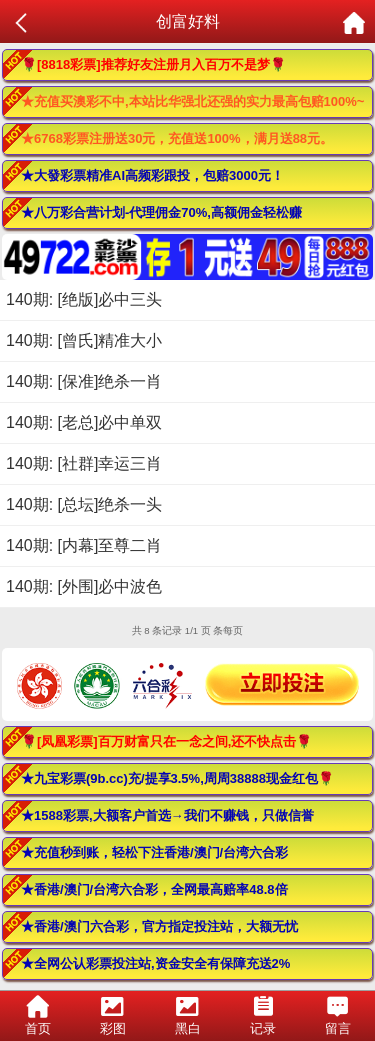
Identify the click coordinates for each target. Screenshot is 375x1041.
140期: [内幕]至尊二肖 (84, 545)
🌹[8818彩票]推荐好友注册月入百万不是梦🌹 (153, 64)
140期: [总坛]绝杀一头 (84, 504)
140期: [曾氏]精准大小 (84, 340)
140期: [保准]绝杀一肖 (84, 381)
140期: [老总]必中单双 (84, 422)
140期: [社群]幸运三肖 (84, 463)
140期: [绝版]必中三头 (84, 299)
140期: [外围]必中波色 (84, 586)
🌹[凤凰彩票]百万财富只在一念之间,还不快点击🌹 (166, 741)
